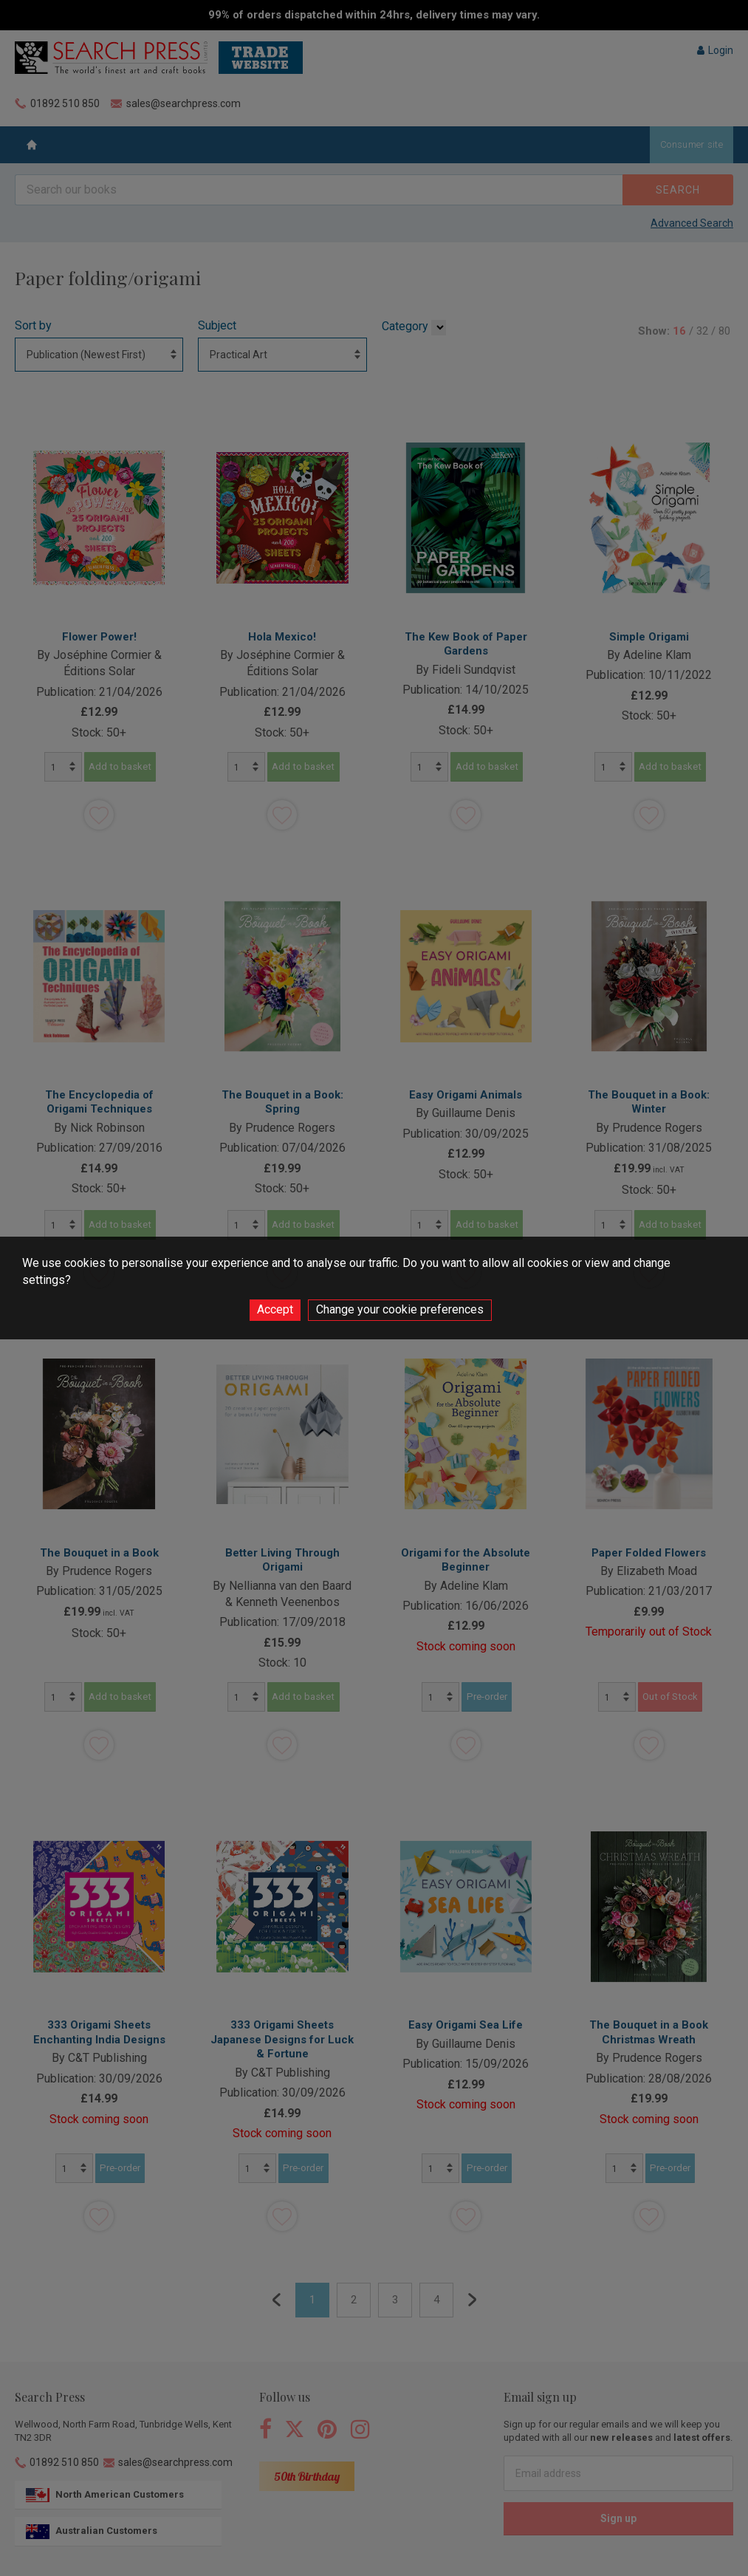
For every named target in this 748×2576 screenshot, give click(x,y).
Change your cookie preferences (400, 1309)
